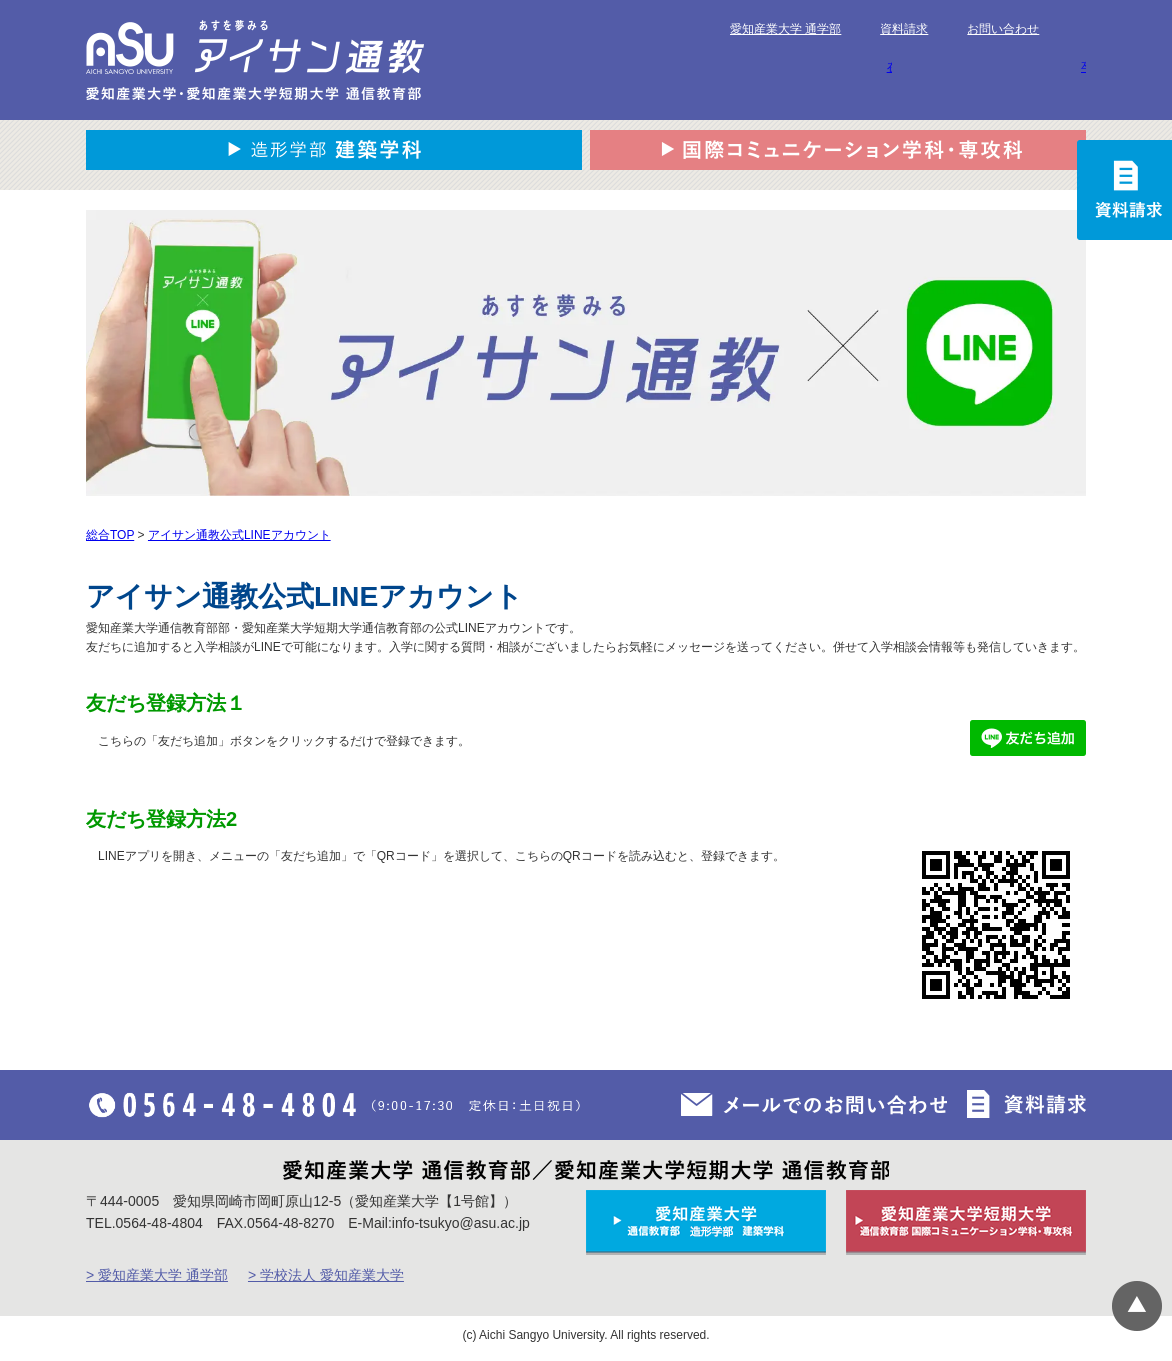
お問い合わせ (1003, 29)
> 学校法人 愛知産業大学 (326, 1275)
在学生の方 (889, 67)
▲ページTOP (1137, 1306)
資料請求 (904, 29)
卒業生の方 (1083, 67)
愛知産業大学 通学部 (785, 29)
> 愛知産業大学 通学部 (157, 1275)
